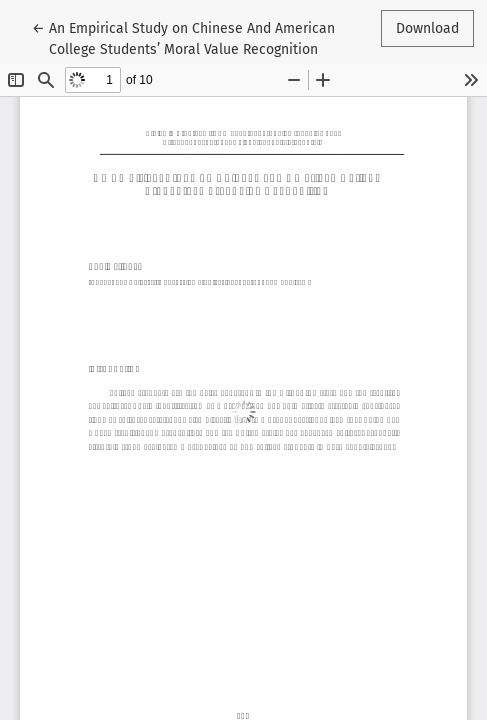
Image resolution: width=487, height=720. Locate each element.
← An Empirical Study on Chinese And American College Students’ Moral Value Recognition (183, 37)
